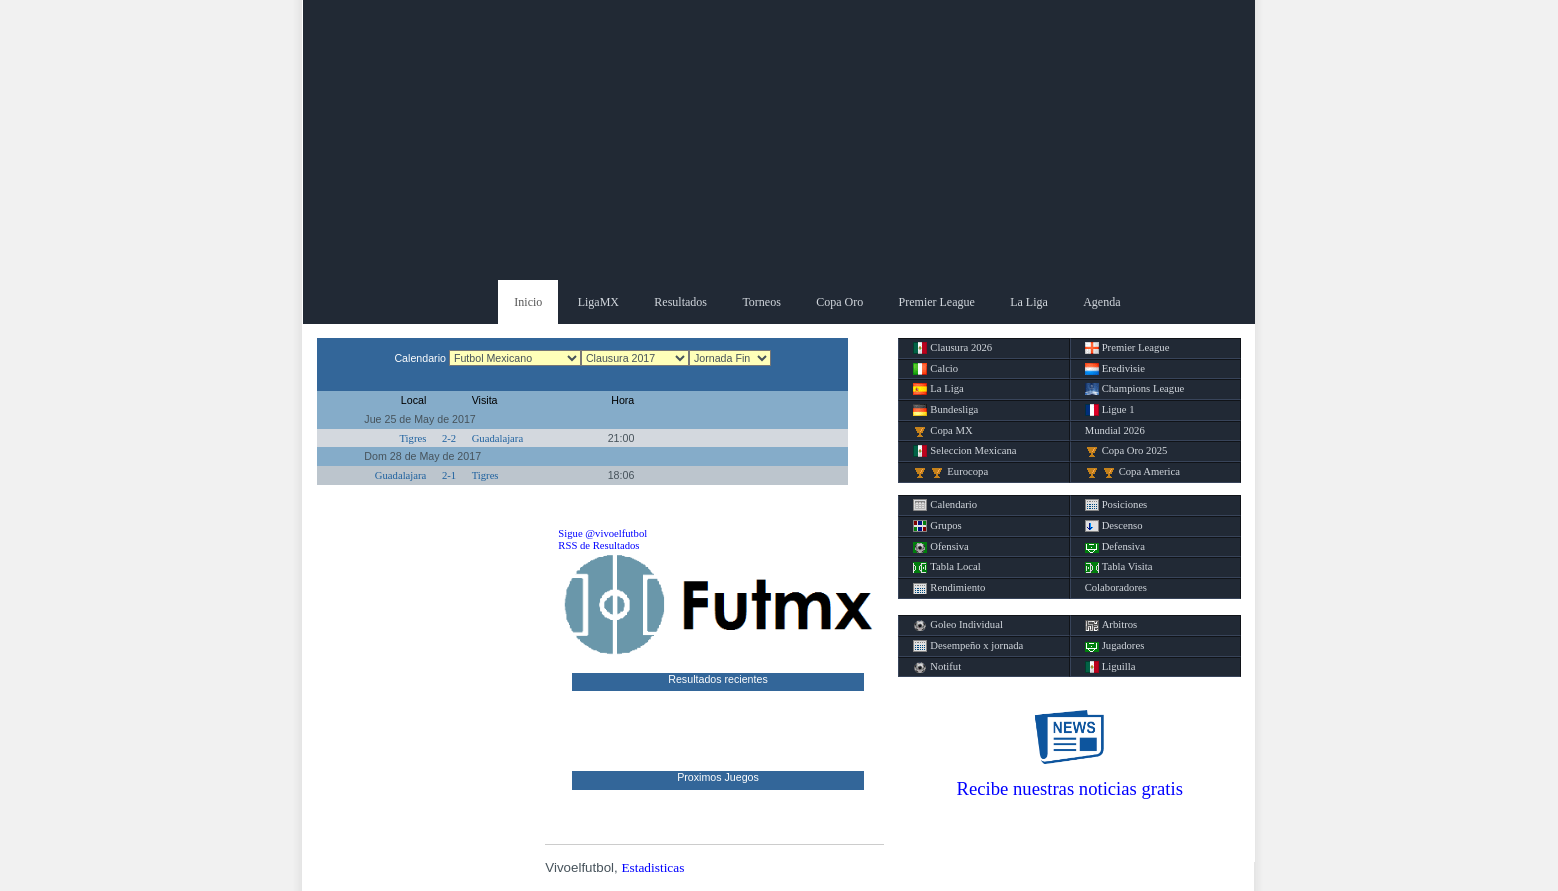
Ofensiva (940, 547)
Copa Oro (839, 302)
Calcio (935, 369)
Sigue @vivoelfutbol (602, 533)
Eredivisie (1115, 369)
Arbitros (1111, 625)
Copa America (1132, 472)
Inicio (528, 302)
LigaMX (598, 302)
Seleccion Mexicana (964, 451)
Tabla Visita (1119, 567)
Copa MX (942, 431)
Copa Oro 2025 (1126, 451)
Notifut (937, 667)
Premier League (937, 302)
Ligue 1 (1110, 410)
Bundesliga (945, 410)
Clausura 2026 (952, 348)
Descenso (1114, 526)
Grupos (937, 526)
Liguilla (1110, 667)
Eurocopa (950, 472)
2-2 (449, 438)
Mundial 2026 (1115, 430)
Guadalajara (497, 438)
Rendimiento (949, 588)
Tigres (412, 438)
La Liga (1029, 302)
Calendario (945, 505)
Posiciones (1116, 505)
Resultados (680, 302)
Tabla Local (946, 567)
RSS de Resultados (598, 545)
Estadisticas (652, 867)
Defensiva (1115, 547)
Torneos (761, 302)
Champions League (1135, 389)
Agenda (1101, 302)
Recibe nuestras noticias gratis (1070, 788)
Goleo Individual (958, 625)
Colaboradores (1116, 587)
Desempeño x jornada (968, 646)
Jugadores (1115, 646)
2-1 (449, 475)
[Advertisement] (779, 140)
